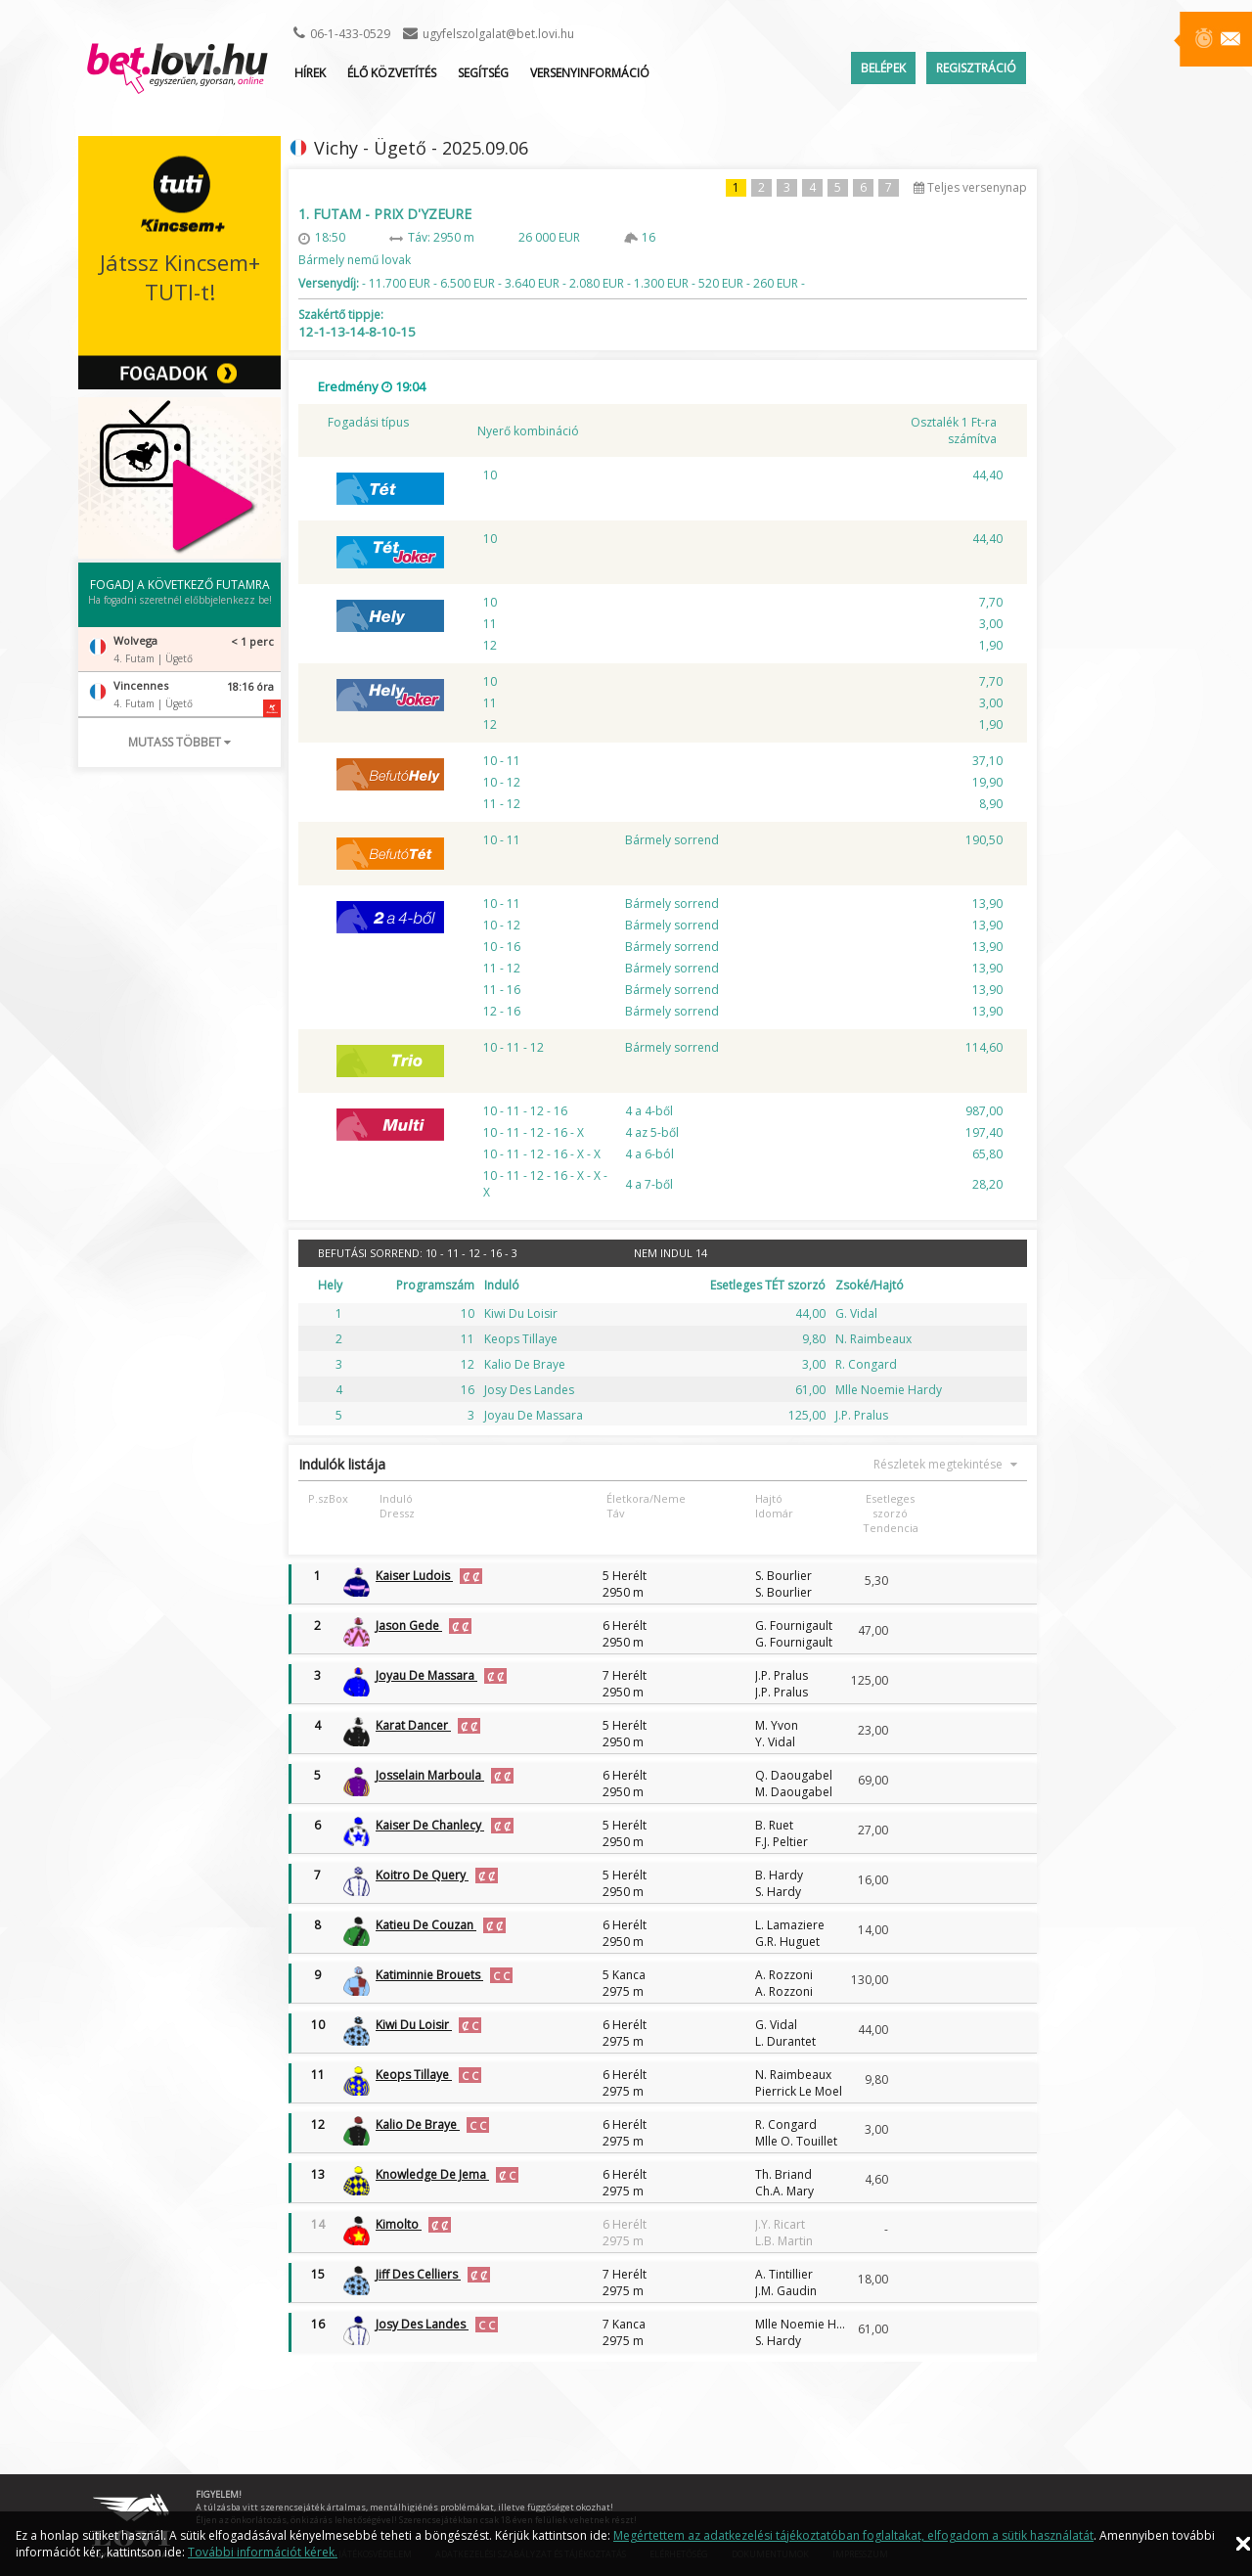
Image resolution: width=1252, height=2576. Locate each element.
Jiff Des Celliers (418, 2274)
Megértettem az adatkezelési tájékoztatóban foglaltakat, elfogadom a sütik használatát (853, 2535)
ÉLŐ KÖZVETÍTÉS (391, 73)
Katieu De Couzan (426, 1925)
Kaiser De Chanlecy (430, 1825)
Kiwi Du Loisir (414, 2024)
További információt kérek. (262, 2552)
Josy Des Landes (422, 2324)
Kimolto (399, 2224)
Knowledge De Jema (432, 2174)
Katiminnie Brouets (429, 1974)
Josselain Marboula (430, 1775)
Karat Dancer (413, 1725)
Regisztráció (976, 68)
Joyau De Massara (426, 1675)
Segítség (483, 73)
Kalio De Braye (418, 2124)
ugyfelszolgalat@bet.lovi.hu (498, 33)
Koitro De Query (422, 1875)
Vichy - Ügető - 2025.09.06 (421, 147)
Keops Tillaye (414, 2074)
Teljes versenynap (970, 187)
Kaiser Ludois (414, 1575)
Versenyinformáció (589, 73)
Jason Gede (409, 1625)
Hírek (310, 73)
